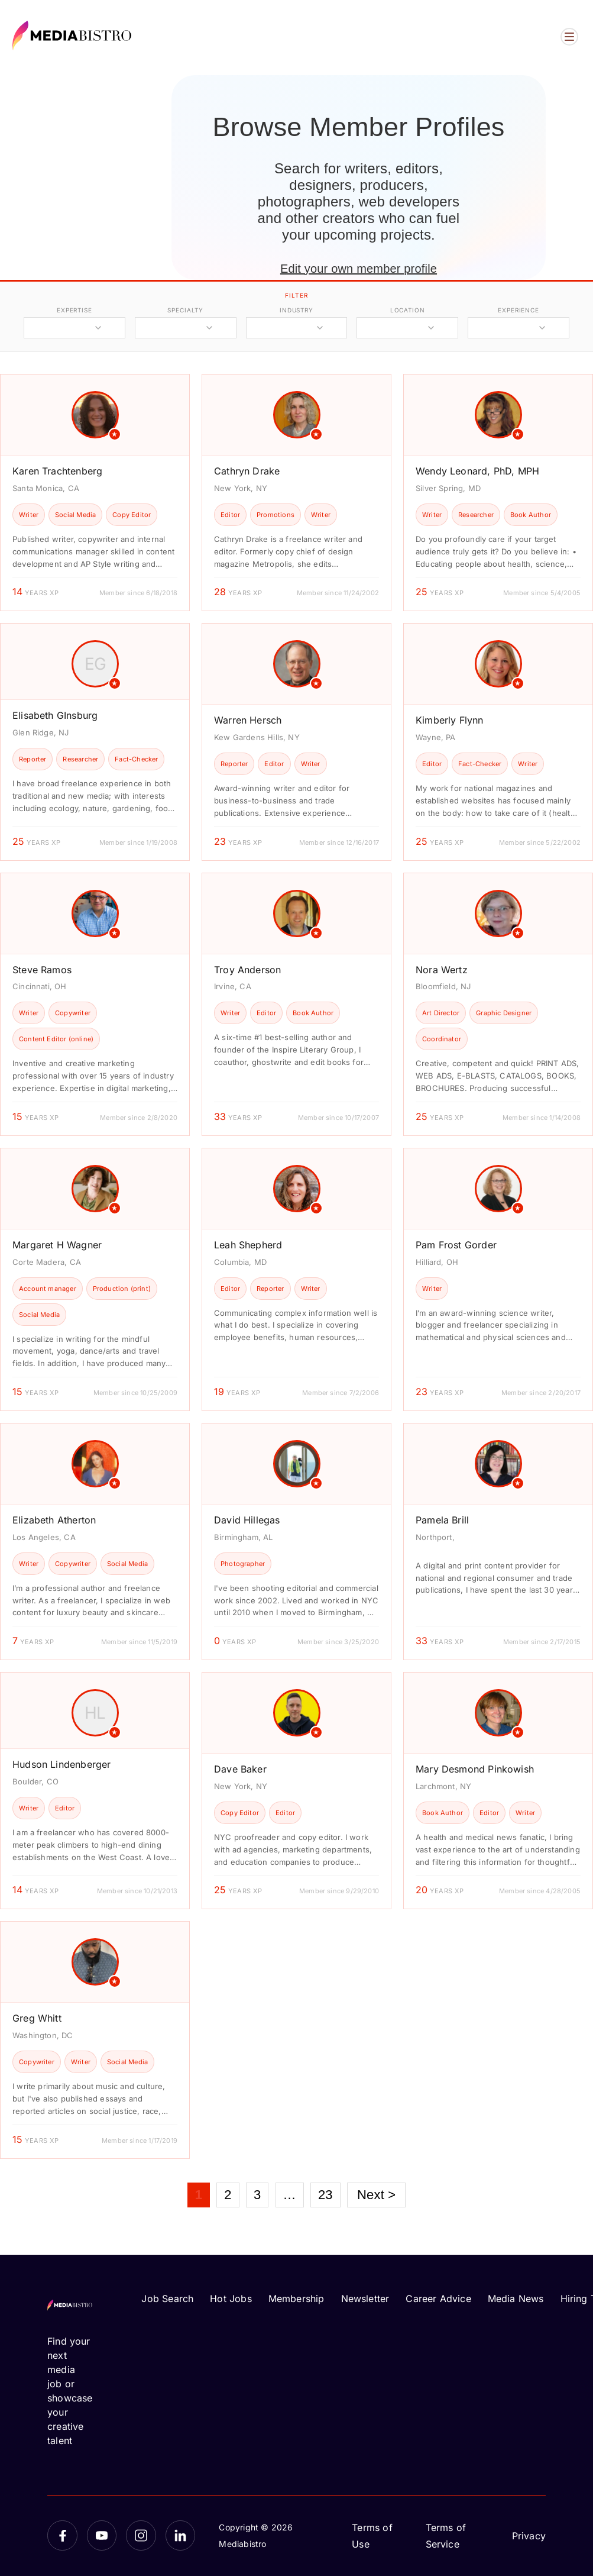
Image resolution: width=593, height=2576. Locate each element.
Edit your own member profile (358, 268)
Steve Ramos (42, 970)
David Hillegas (247, 1520)
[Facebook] (62, 2535)
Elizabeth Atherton (54, 1520)
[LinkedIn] (181, 2535)
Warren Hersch (247, 720)
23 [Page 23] (325, 2194)
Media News (516, 2298)
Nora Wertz (442, 970)
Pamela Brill (442, 1520)
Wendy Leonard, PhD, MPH (477, 471)
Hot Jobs (230, 2298)
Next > (376, 2194)
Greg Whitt (36, 2018)
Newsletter (365, 2298)
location (407, 310)
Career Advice (438, 2298)
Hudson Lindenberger (61, 1764)
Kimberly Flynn (450, 720)
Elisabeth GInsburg (55, 715)
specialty (185, 310)
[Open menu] (569, 36)
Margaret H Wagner (57, 1245)
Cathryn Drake (247, 471)
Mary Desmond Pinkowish (475, 1769)
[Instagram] (141, 2535)
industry (296, 310)
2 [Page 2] (227, 2194)
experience (518, 310)
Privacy (529, 2536)
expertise (74, 310)
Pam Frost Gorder (456, 1245)
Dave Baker (240, 1769)
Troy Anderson (247, 970)
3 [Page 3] (257, 2194)
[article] (95, 492)
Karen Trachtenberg (57, 471)
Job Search (167, 2298)
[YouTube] (102, 2535)
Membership (296, 2298)
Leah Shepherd (248, 1245)
